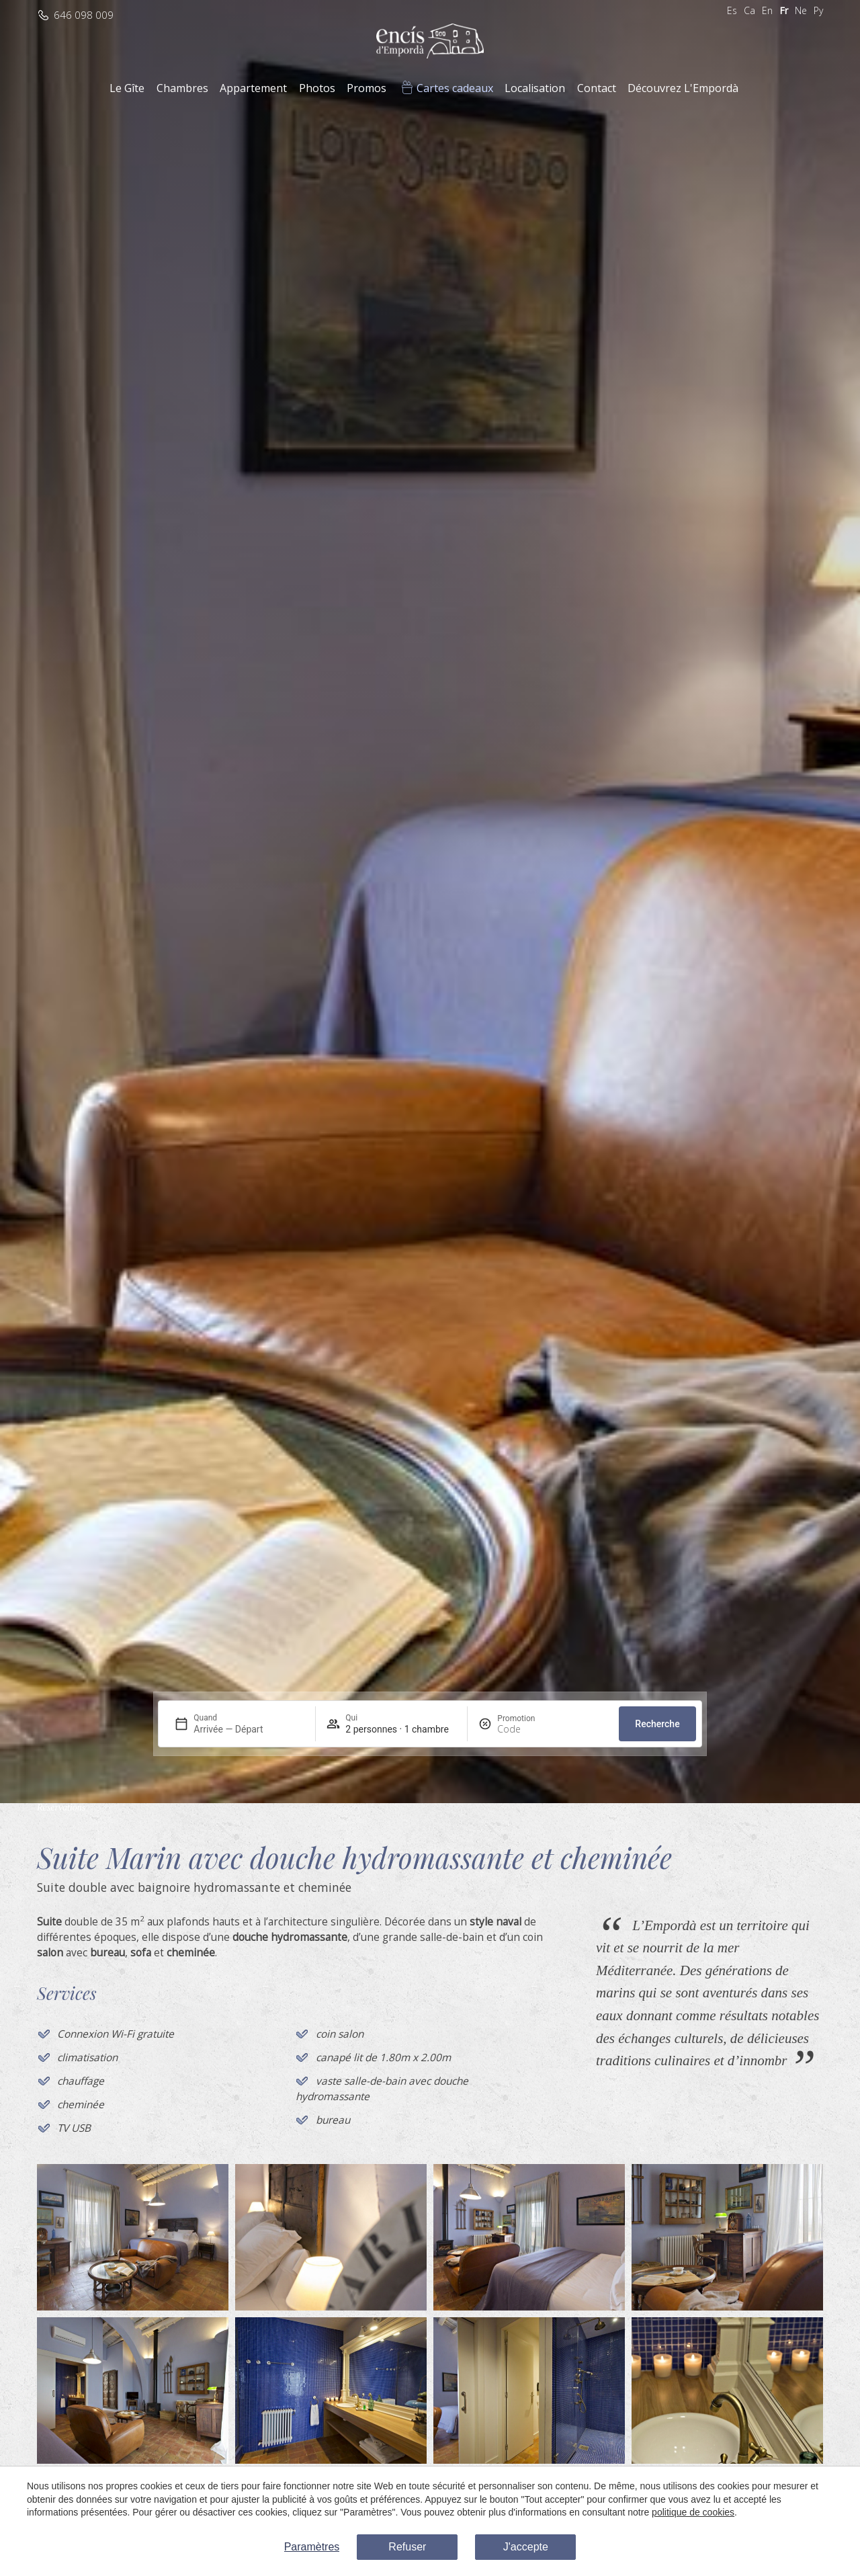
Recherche (657, 1723)
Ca (749, 10)
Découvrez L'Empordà (683, 88)
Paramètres (312, 2546)
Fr (783, 10)
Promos (366, 88)
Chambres (182, 88)
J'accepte (525, 2546)
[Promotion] (529, 1729)
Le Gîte (127, 88)
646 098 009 (84, 15)
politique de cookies (693, 2512)
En (767, 10)
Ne (801, 10)
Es (732, 10)
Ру (818, 10)
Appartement (253, 88)
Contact (596, 88)
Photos (317, 88)
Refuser (407, 2546)
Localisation (535, 88)
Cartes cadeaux (455, 88)
